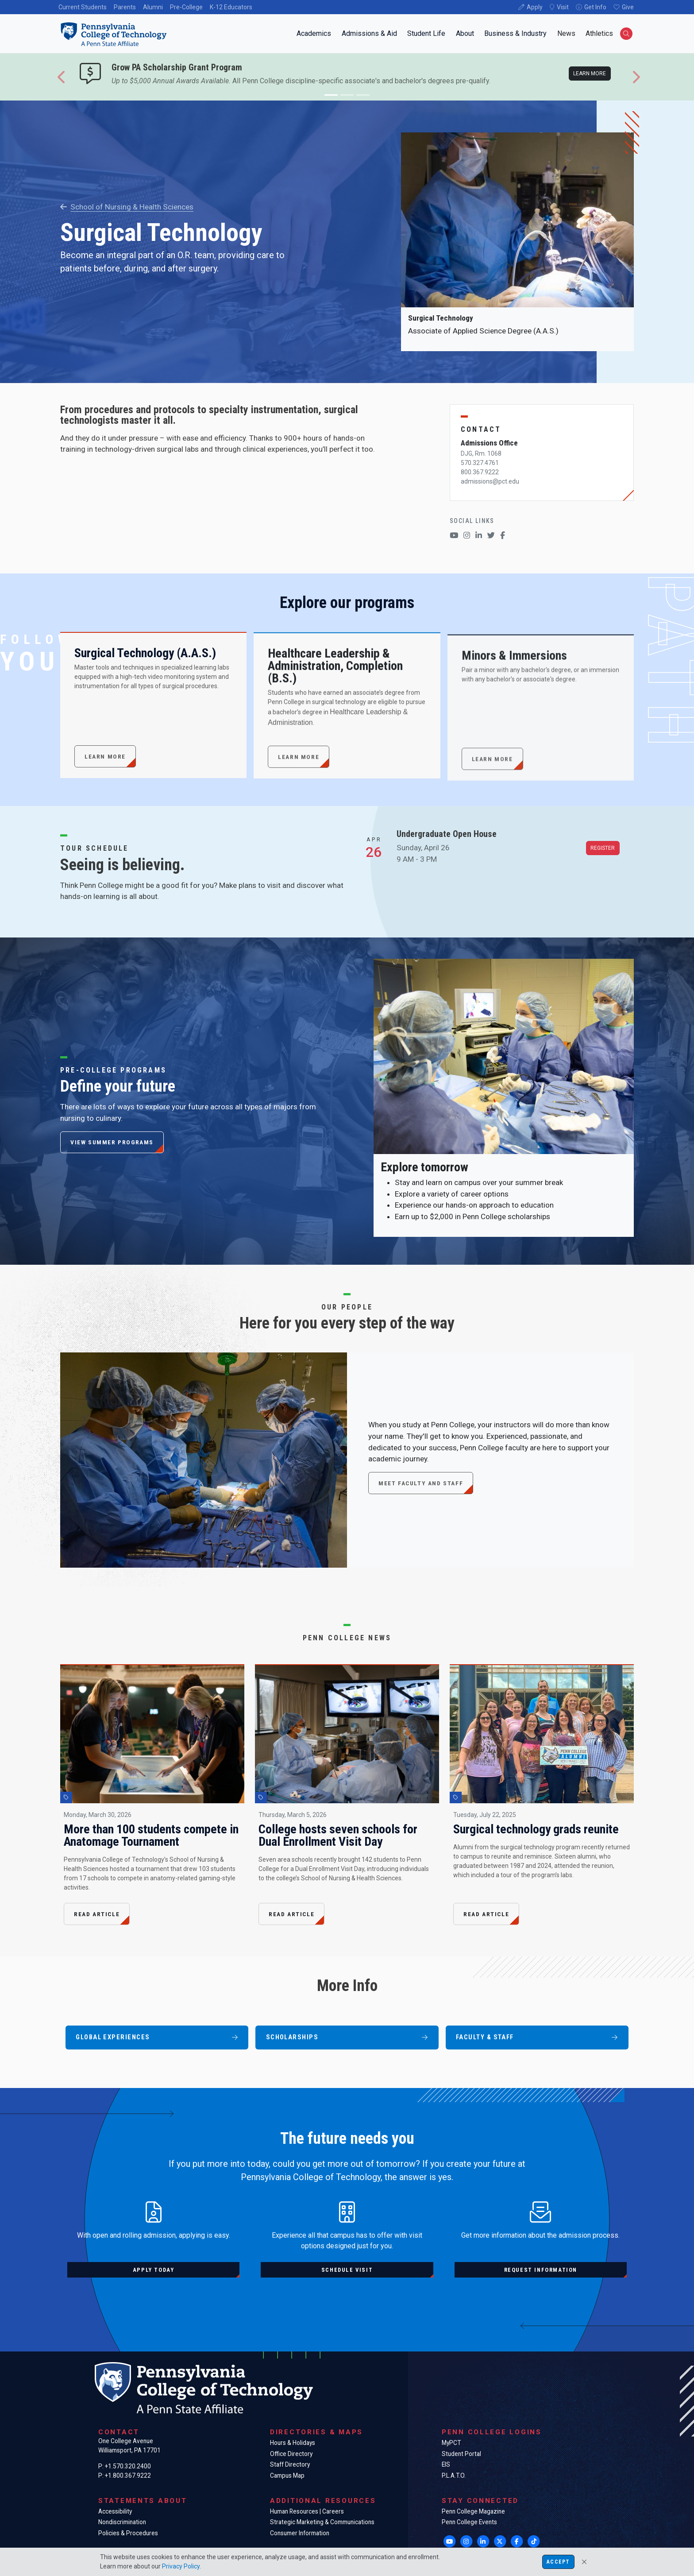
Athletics (599, 33)
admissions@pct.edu (490, 481)
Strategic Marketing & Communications (322, 2522)
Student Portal (461, 2453)
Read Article (97, 1913)
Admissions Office (489, 442)
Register (602, 848)
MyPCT (451, 2442)
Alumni (153, 7)
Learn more (589, 73)
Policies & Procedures (128, 2533)
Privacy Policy (181, 2566)
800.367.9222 (480, 472)
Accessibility (115, 2511)
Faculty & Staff (537, 2037)
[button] (62, 77)
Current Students (82, 7)
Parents (125, 7)
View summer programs (112, 1142)
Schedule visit (347, 2269)
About (465, 33)
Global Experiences (157, 2037)
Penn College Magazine (473, 2511)
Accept (558, 2562)
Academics (314, 33)
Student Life (426, 33)
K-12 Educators (231, 7)
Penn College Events (469, 2522)
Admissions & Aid (369, 33)
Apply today (153, 2269)
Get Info (595, 7)
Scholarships (347, 2037)
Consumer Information (299, 2533)
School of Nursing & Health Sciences (126, 206)
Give (628, 7)
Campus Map (287, 2475)
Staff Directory (290, 2464)
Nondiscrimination (122, 2522)
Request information (540, 2269)
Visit (563, 7)
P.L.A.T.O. (454, 2475)
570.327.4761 (480, 462)
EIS (446, 2464)
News (566, 33)
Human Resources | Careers (307, 2511)
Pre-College (186, 7)
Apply (535, 7)
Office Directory (291, 2453)
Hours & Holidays (292, 2442)
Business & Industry (515, 33)
